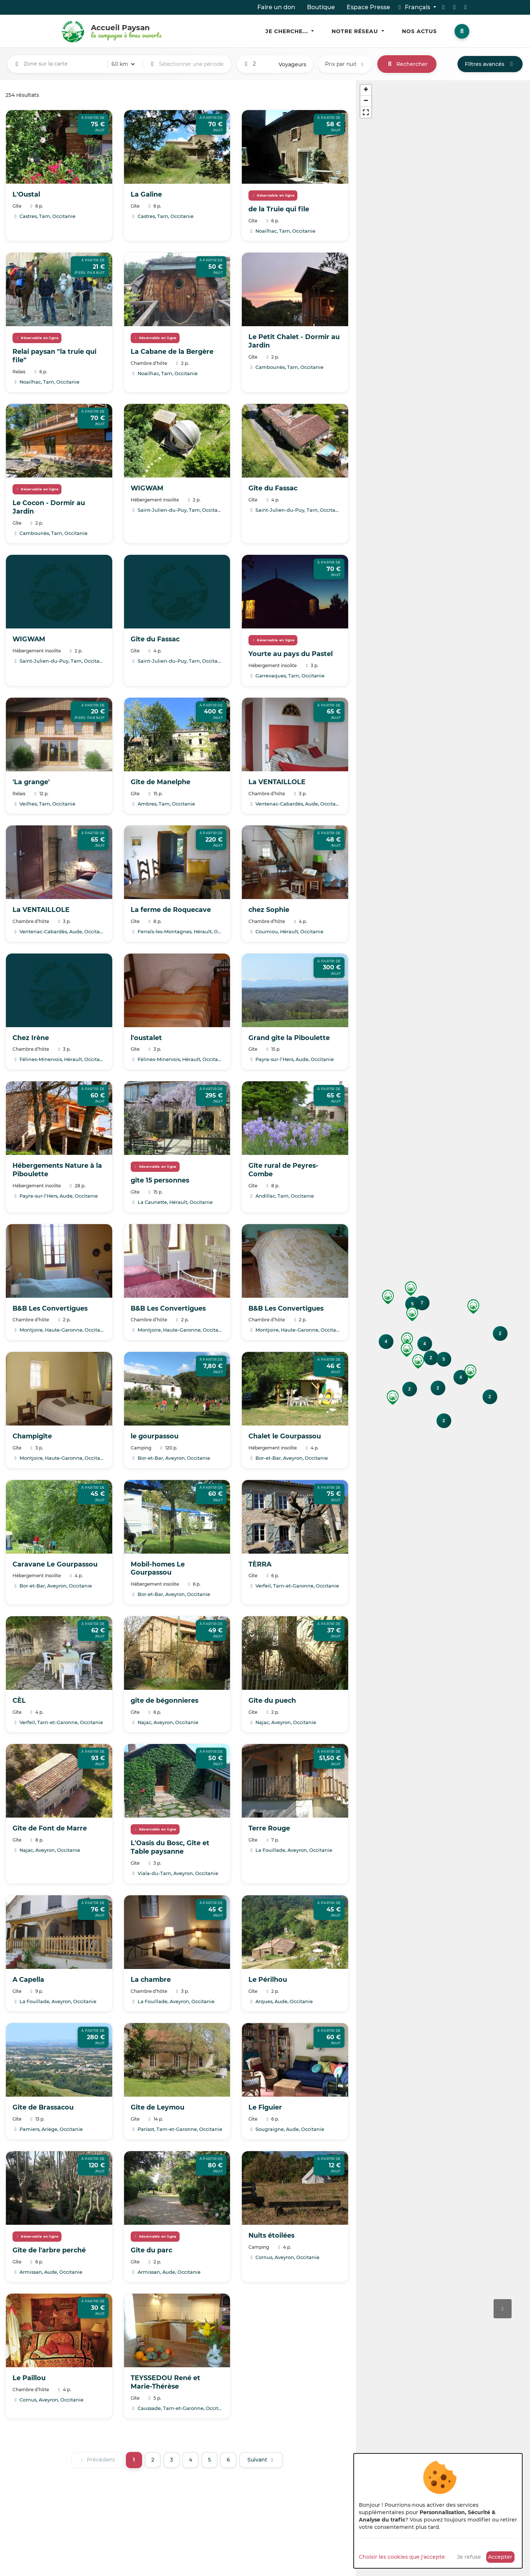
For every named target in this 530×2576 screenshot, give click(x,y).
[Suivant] (261, 2460)
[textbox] (64, 64)
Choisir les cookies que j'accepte (402, 2557)
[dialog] (438, 2511)
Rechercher (407, 64)
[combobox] (64, 64)
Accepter (500, 2557)
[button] (473, 1306)
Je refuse (469, 2557)
